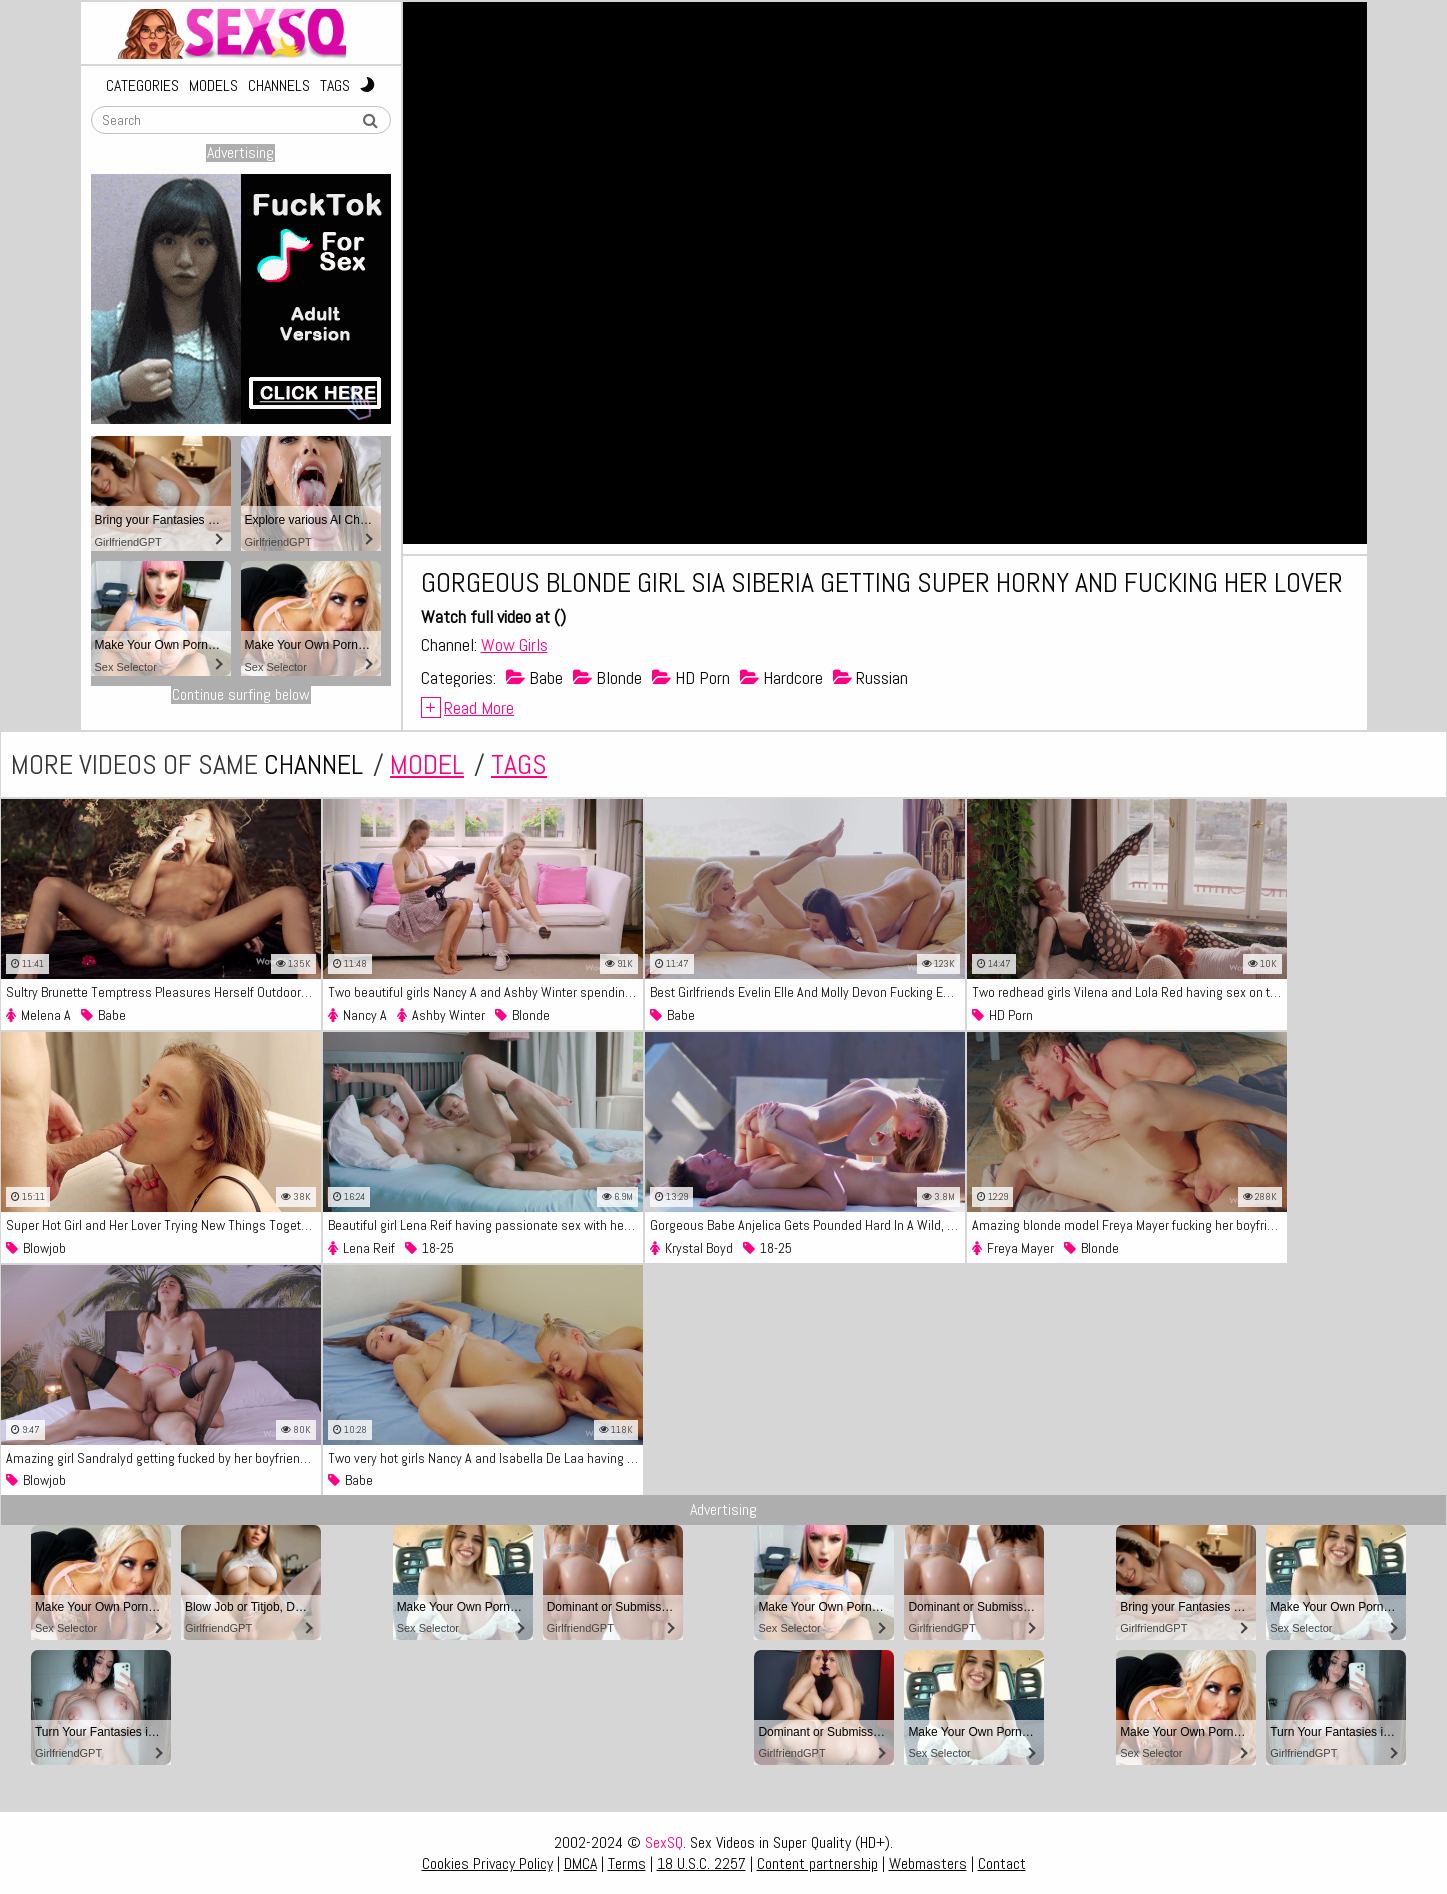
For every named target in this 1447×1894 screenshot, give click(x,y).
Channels (279, 86)
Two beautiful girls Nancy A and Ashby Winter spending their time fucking (485, 992)
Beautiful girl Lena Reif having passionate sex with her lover (485, 1225)
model (427, 764)
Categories (142, 86)
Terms (627, 1863)
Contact (1002, 1863)
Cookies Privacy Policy (487, 1863)
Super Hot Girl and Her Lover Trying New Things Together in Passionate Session (163, 1225)
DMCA (580, 1863)
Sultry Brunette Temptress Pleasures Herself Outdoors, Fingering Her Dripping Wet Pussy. (163, 992)
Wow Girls (514, 644)
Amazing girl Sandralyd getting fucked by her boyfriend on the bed (163, 1458)
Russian (870, 677)
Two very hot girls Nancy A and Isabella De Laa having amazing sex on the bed (485, 1458)
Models (213, 86)
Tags (335, 86)
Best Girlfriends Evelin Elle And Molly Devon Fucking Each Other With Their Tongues (807, 992)
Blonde (607, 677)
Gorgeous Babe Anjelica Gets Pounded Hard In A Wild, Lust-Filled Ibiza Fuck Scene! (807, 1225)
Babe (534, 677)
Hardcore (781, 677)
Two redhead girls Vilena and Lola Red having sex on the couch (1129, 992)
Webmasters (928, 1863)
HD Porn (691, 677)
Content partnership (817, 1863)
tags (519, 764)
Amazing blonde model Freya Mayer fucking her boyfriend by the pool (1129, 1225)
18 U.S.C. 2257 (701, 1863)
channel (313, 764)
